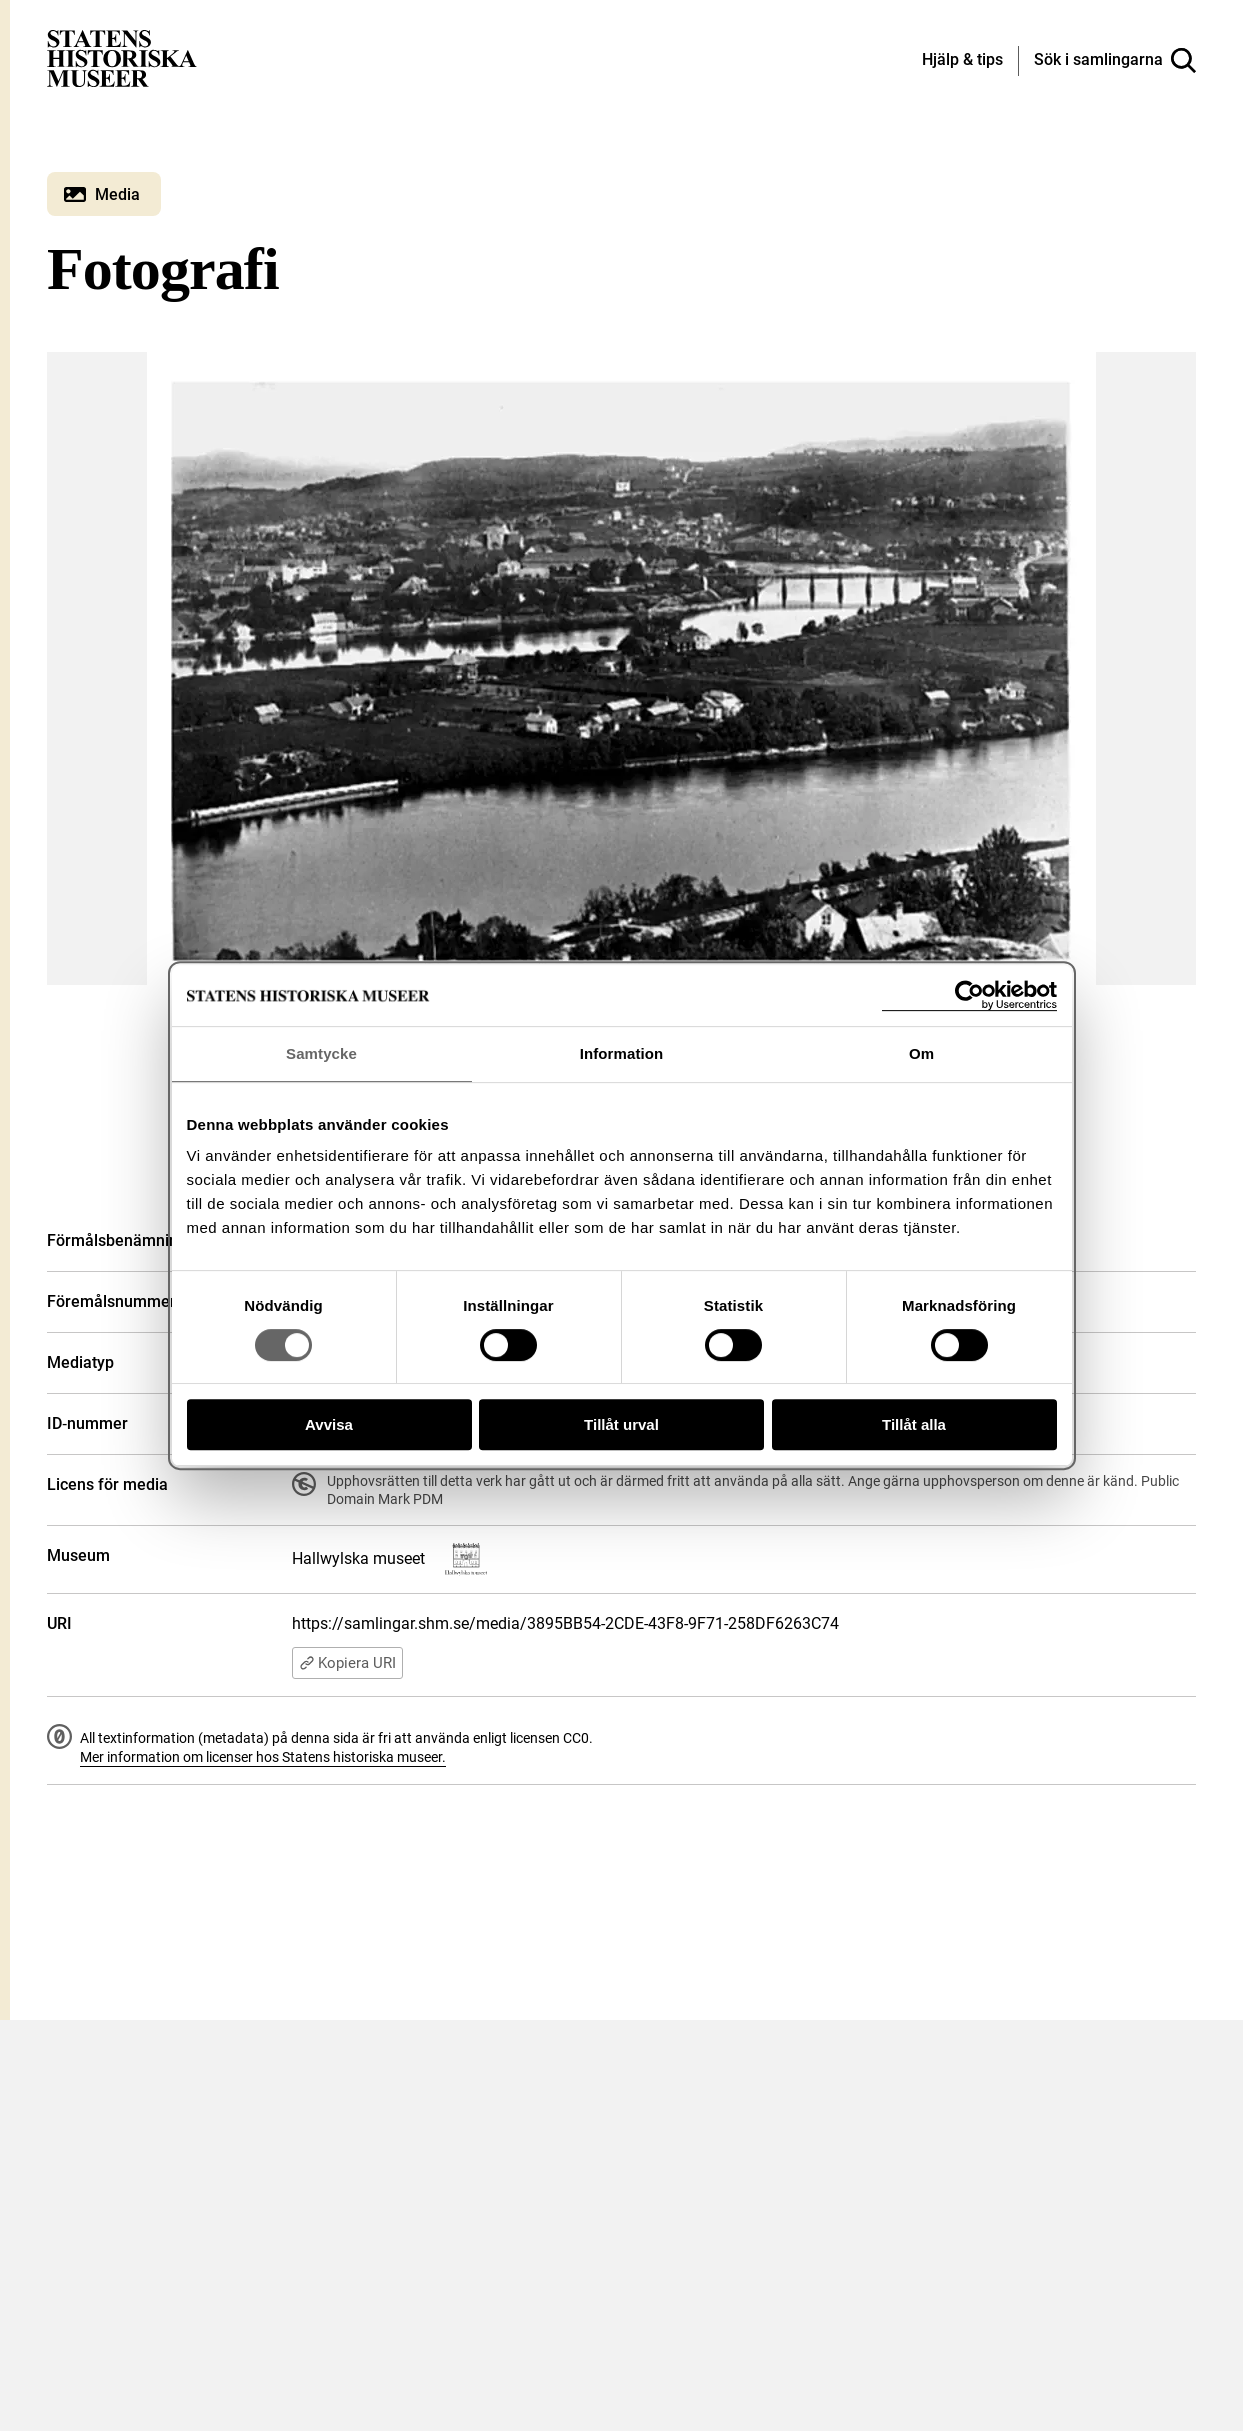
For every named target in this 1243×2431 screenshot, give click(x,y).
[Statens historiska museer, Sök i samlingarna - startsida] (122, 57)
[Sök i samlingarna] (1115, 61)
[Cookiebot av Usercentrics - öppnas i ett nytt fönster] (969, 995)
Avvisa (329, 1424)
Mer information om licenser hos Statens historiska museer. (263, 1757)
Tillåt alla (914, 1424)
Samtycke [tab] (321, 1053)
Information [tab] (622, 1053)
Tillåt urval (621, 1424)
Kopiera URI (347, 1663)
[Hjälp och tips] (962, 61)
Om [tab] (921, 1053)
